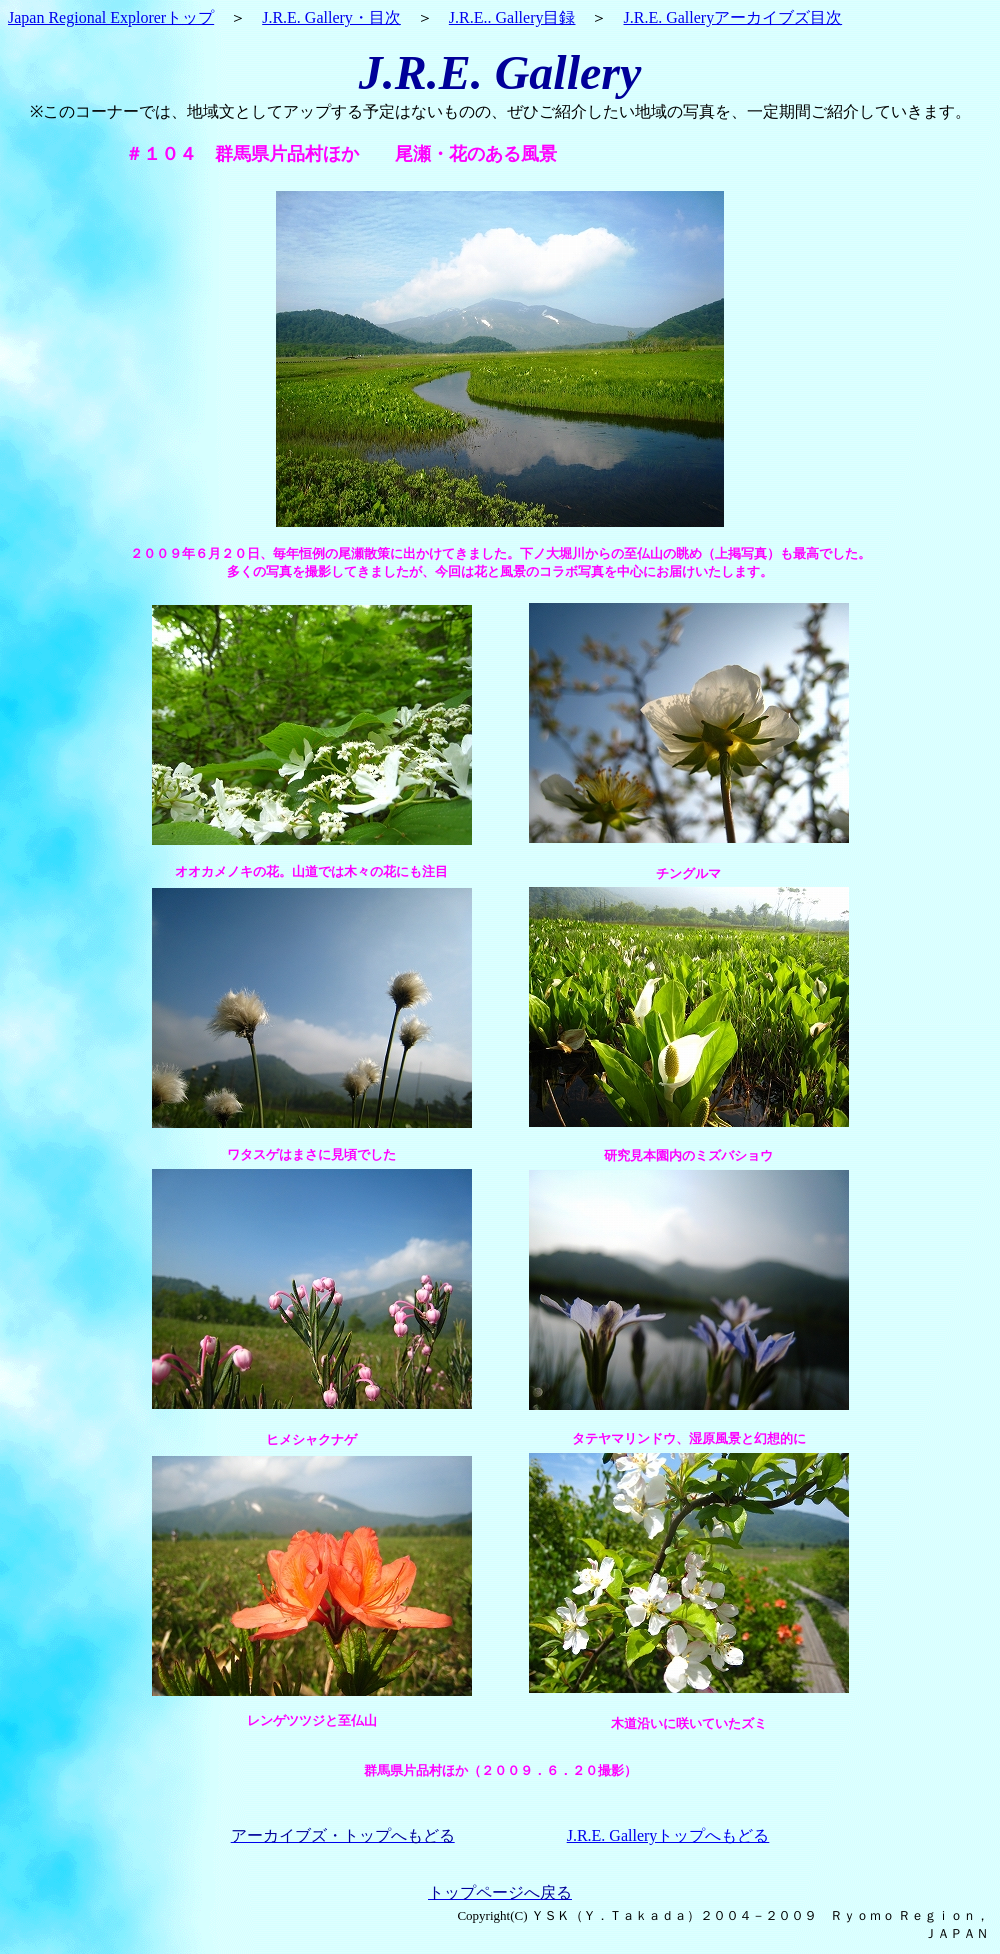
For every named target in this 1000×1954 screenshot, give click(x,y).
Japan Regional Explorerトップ (111, 17)
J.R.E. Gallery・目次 (331, 17)
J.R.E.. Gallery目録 (512, 17)
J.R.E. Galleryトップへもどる (668, 1835)
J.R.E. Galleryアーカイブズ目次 (732, 17)
